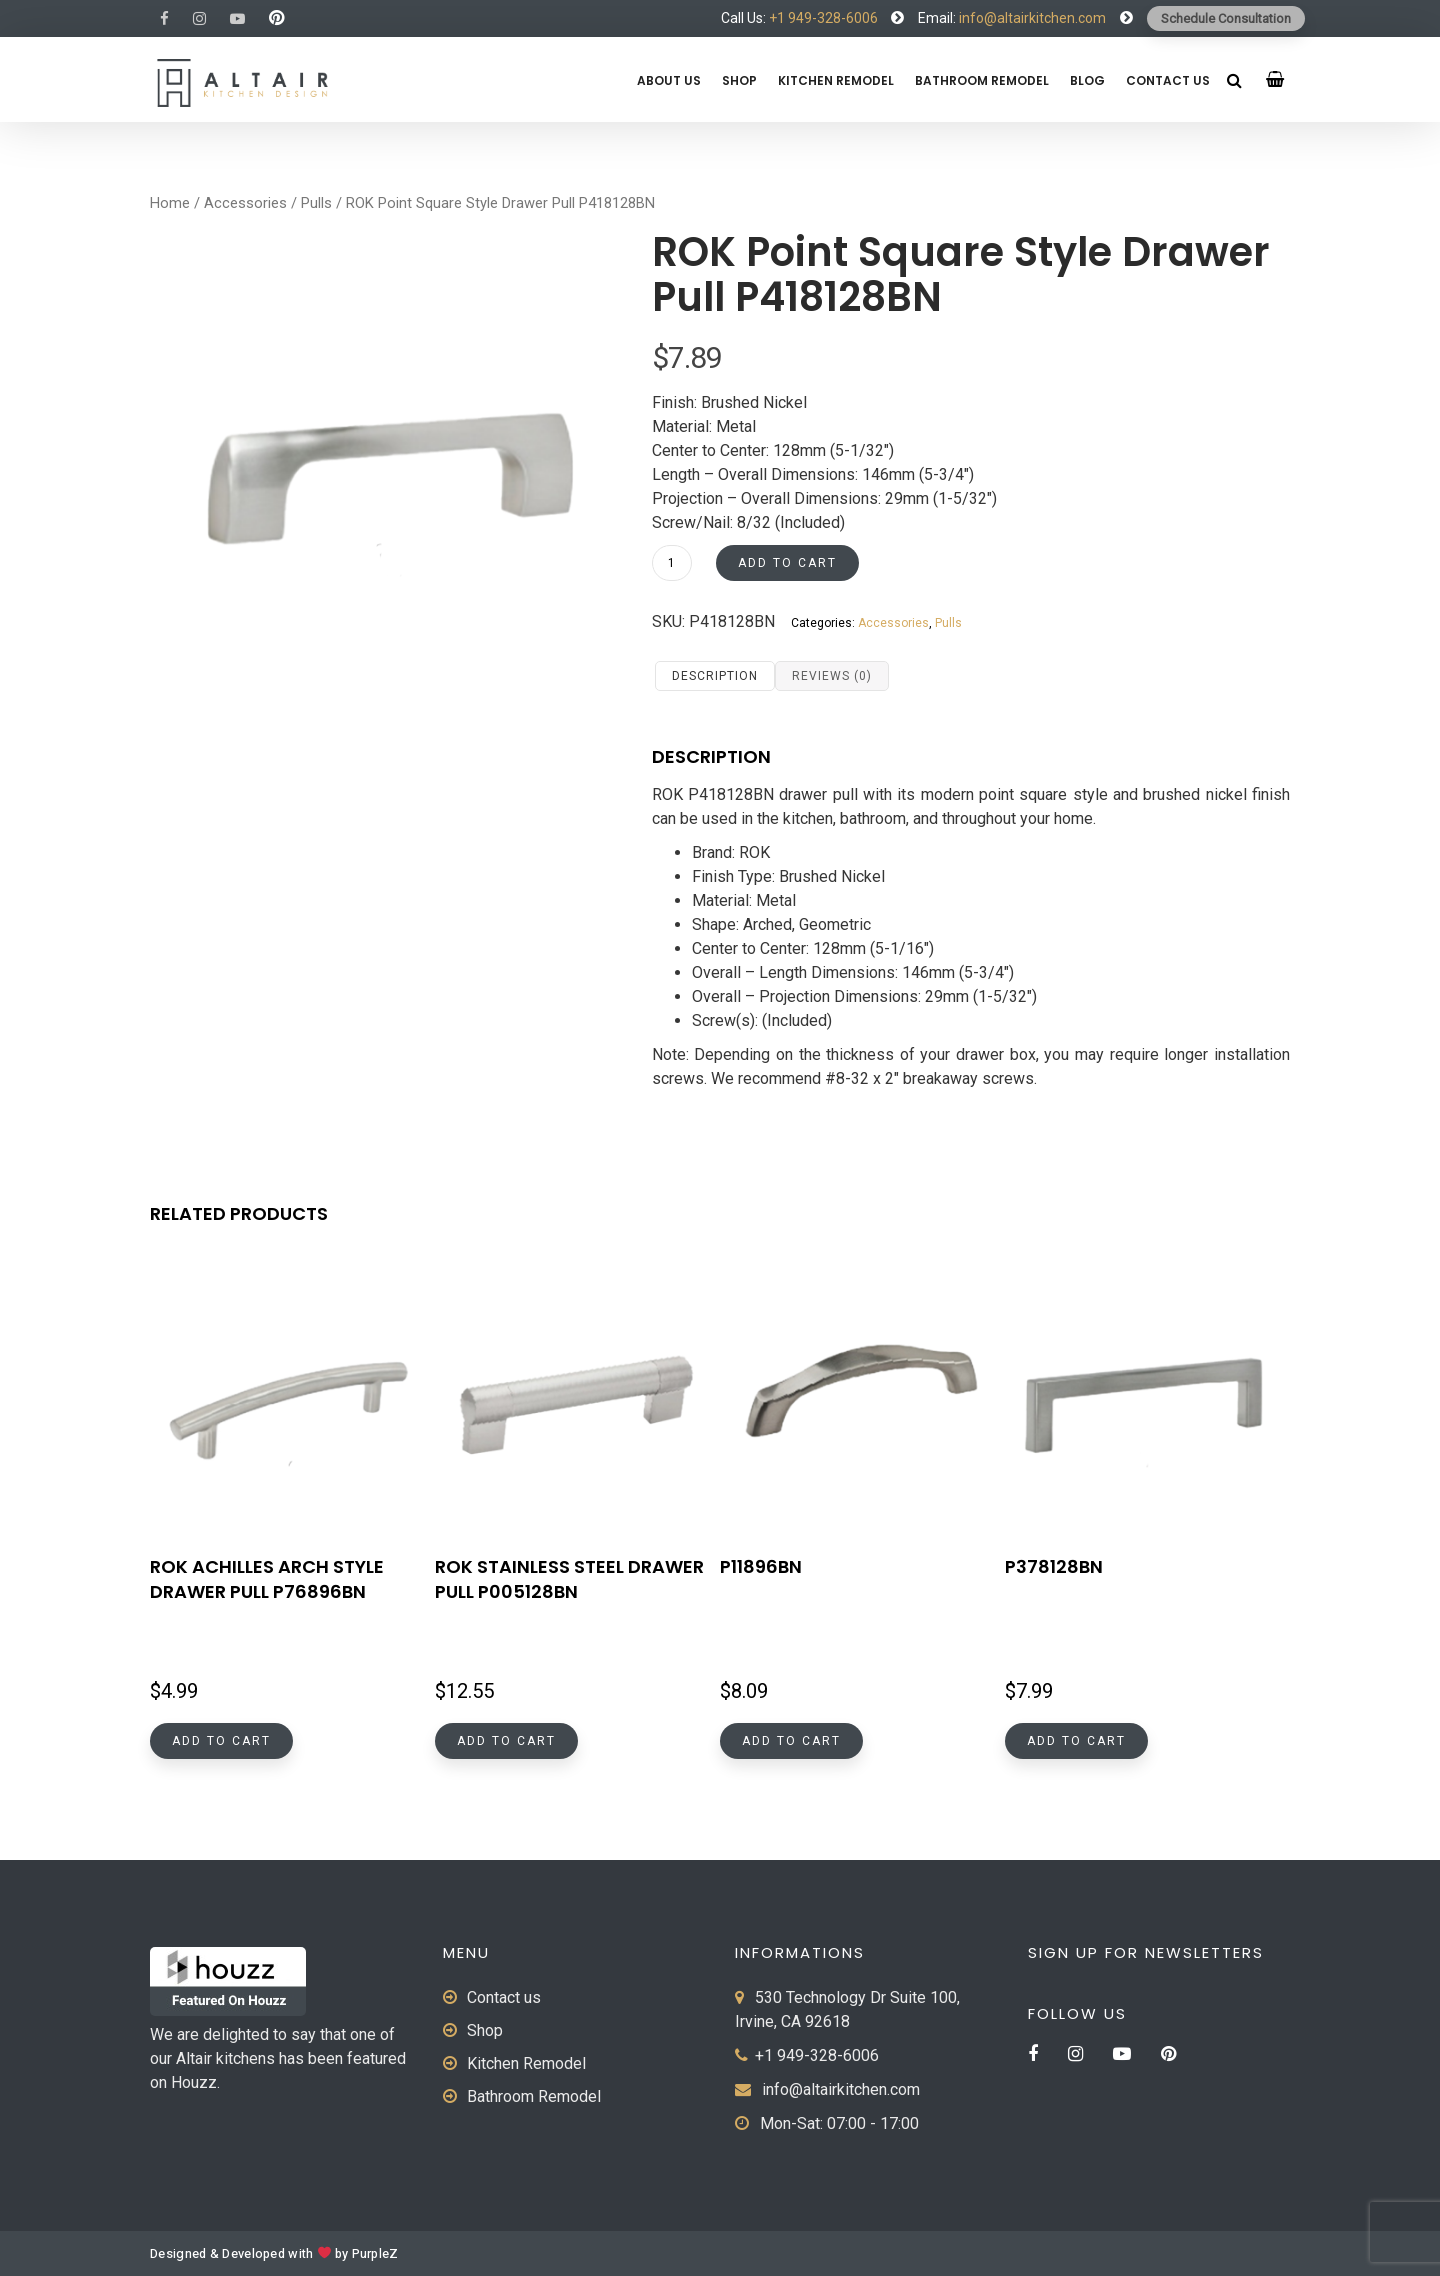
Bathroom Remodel (982, 80)
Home (170, 203)
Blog (1087, 80)
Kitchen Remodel (836, 80)
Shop (739, 80)
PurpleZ (375, 2254)
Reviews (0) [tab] (832, 676)
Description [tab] (715, 676)
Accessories (245, 203)
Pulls (316, 203)
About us (669, 80)
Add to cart (787, 563)
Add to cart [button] (221, 1741)
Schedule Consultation (1226, 18)
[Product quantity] (672, 563)
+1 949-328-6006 (823, 18)
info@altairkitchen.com (1031, 18)
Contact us (1168, 80)
